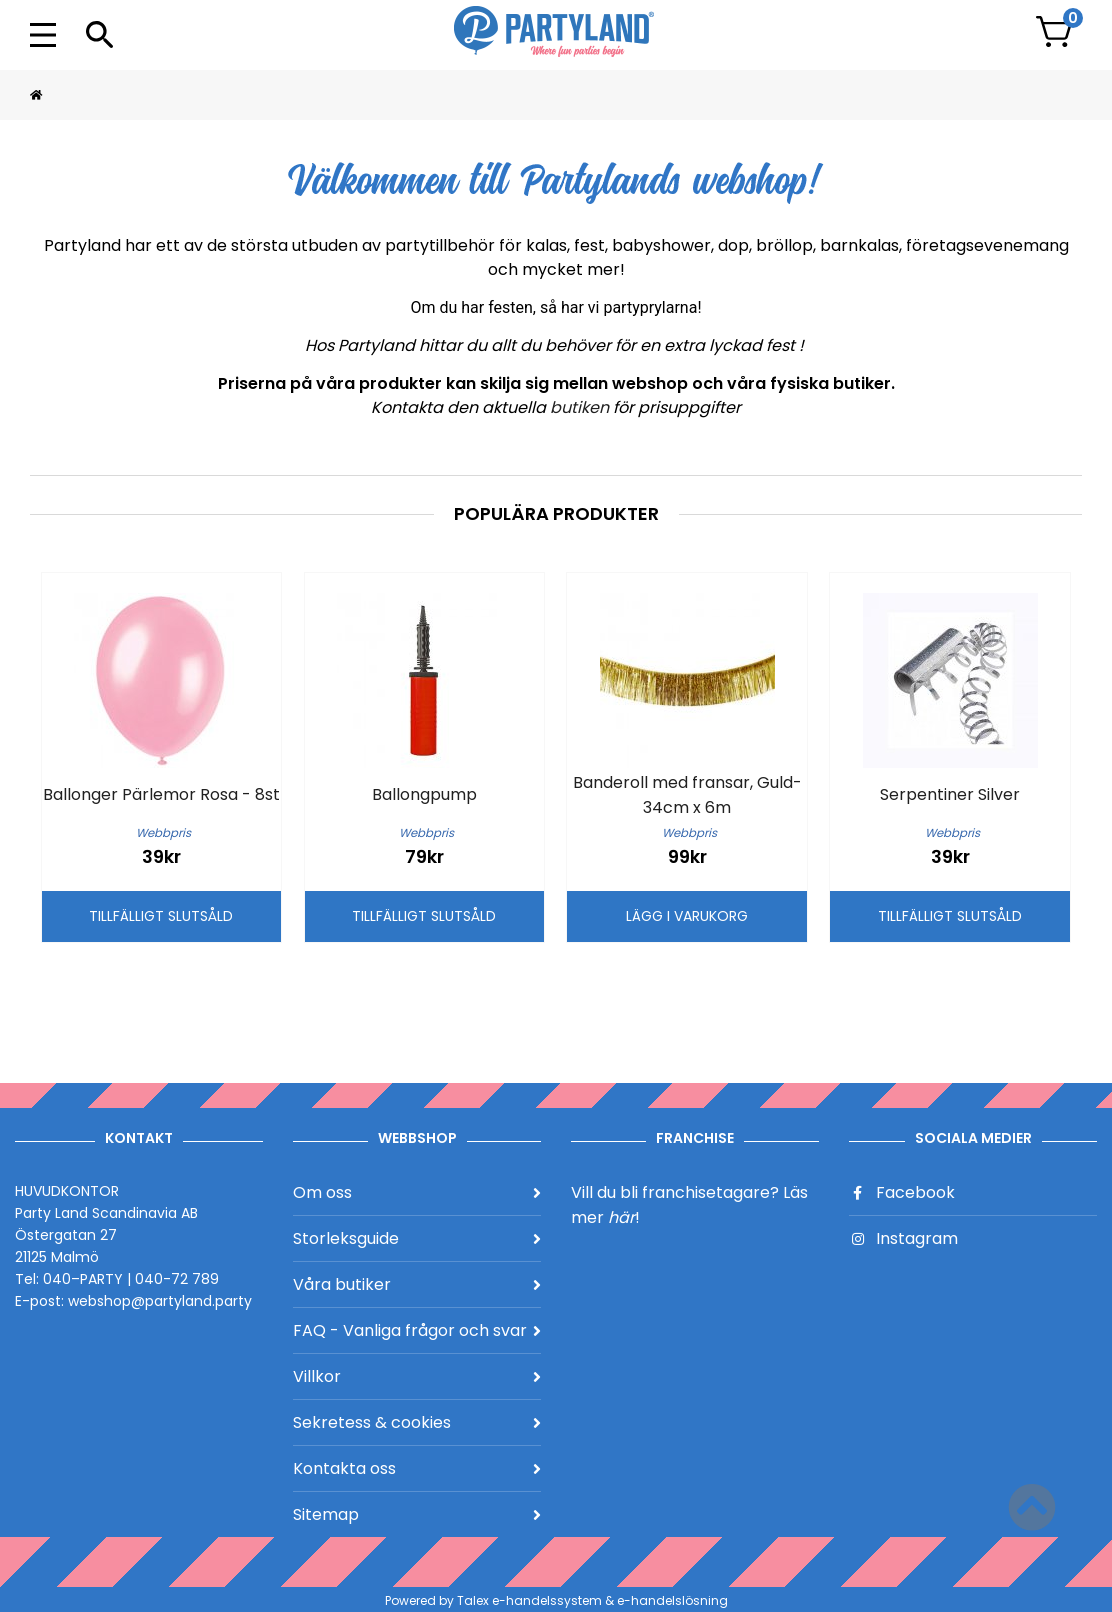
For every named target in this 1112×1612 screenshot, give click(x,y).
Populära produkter (556, 513)
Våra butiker (417, 1284)
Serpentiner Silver (950, 794)
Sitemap (417, 1514)
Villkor (417, 1376)
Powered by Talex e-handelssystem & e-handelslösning (556, 1600)
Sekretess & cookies (417, 1422)
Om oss (417, 1192)
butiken (581, 407)
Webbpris (163, 833)
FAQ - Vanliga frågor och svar (417, 1330)
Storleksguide (417, 1238)
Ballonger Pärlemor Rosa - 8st (161, 794)
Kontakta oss (417, 1468)
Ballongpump (424, 794)
